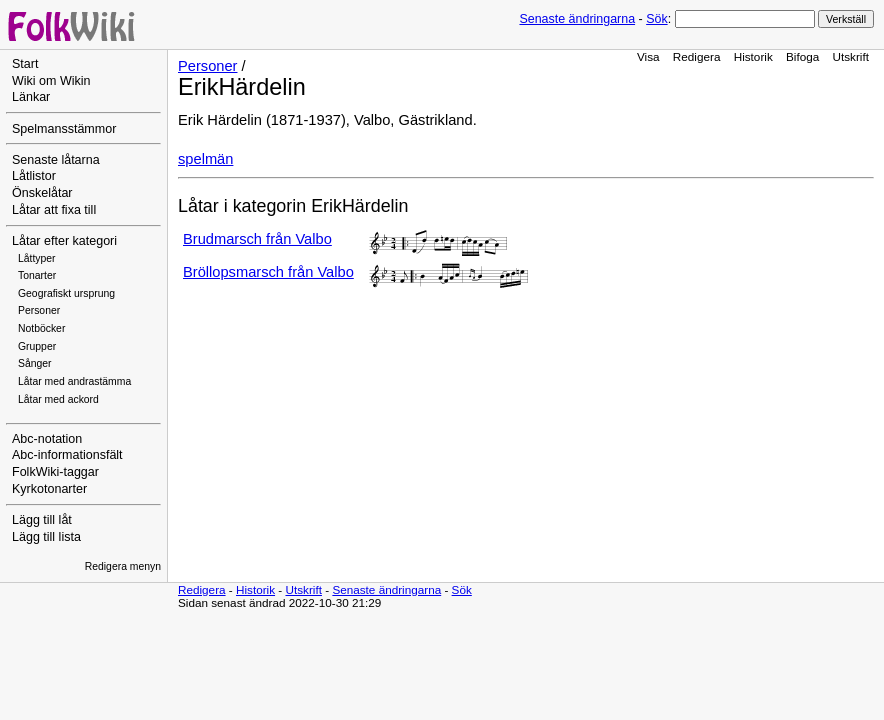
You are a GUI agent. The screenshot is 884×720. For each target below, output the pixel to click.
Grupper (37, 346)
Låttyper (37, 258)
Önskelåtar (42, 193)
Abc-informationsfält (67, 455)
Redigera (697, 56)
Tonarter (37, 275)
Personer (39, 310)
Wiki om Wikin (51, 81)
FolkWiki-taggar (55, 472)
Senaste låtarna (56, 160)
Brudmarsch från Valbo (257, 239)
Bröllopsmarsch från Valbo (268, 272)
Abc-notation (47, 439)
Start (25, 64)
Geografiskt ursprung (66, 293)
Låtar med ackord (58, 399)
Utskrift (851, 56)
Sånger (35, 363)
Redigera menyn (123, 566)
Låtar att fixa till (54, 210)
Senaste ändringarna (577, 19)
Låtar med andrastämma (74, 381)
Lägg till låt (42, 520)
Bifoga (802, 56)
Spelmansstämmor (64, 129)
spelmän (205, 159)
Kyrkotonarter (49, 489)
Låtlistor (34, 176)
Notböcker (41, 328)
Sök (656, 19)
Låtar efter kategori (64, 241)
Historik (753, 56)
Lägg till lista (46, 537)
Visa (648, 56)
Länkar (31, 97)
